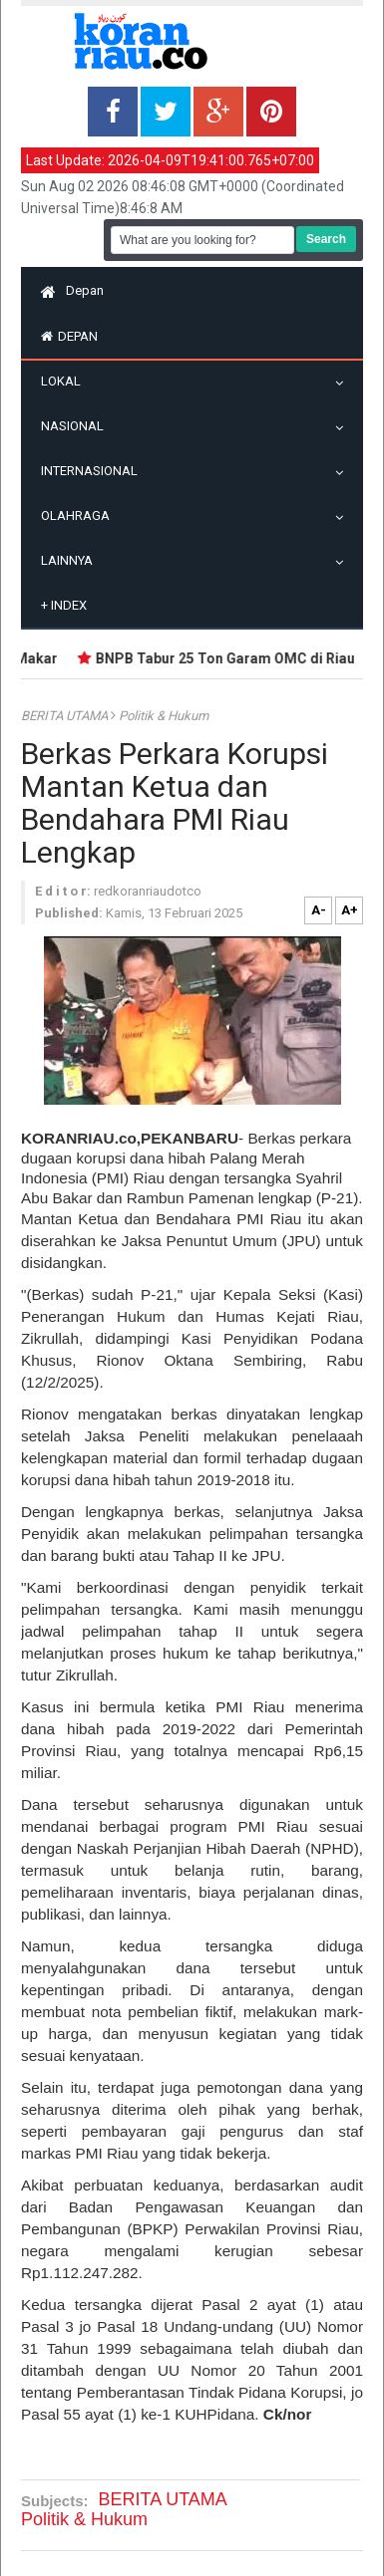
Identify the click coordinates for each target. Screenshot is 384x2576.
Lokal (66, 381)
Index (64, 605)
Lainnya (72, 560)
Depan (72, 290)
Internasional (94, 470)
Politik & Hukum (163, 715)
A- (318, 909)
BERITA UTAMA (66, 715)
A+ (349, 909)
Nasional (77, 425)
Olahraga (80, 515)
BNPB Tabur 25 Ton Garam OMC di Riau (229, 658)
